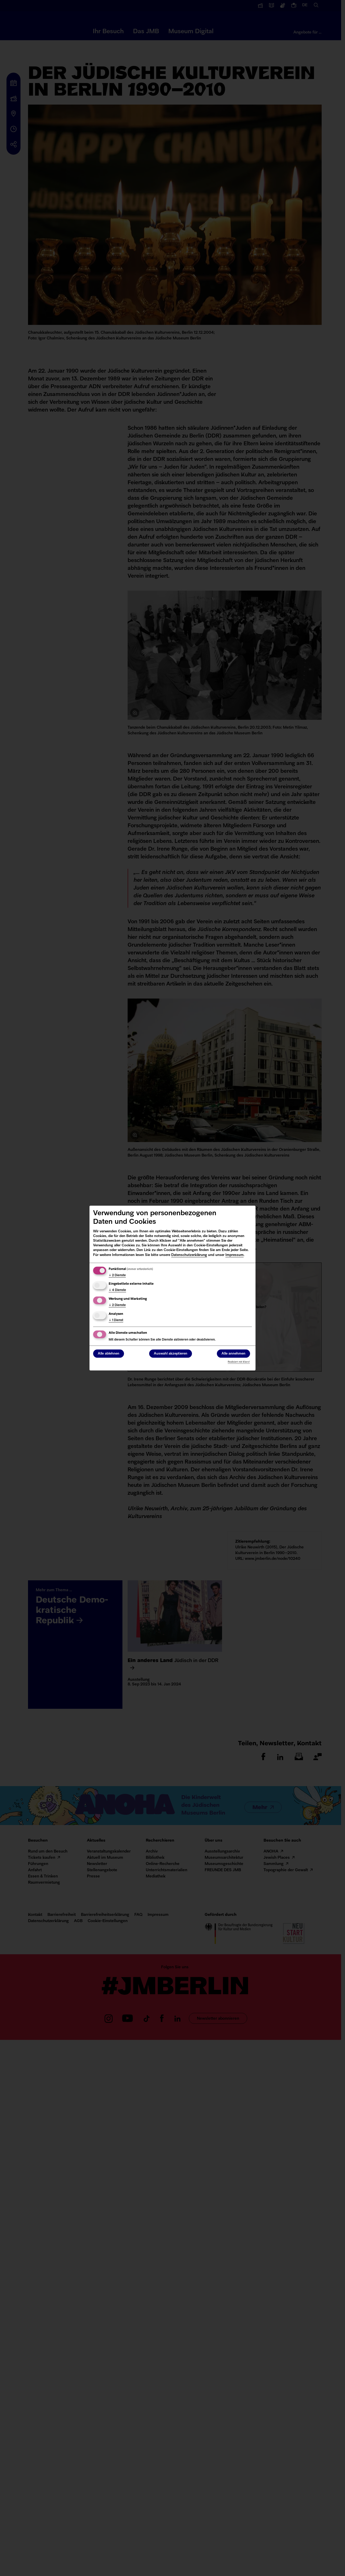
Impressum (234, 1255)
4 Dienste (117, 1290)
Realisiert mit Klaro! (239, 1362)
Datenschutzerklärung (189, 1255)
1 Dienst (116, 1320)
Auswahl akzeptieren (170, 1353)
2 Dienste (117, 1275)
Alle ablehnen (108, 1353)
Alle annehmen (233, 1353)
